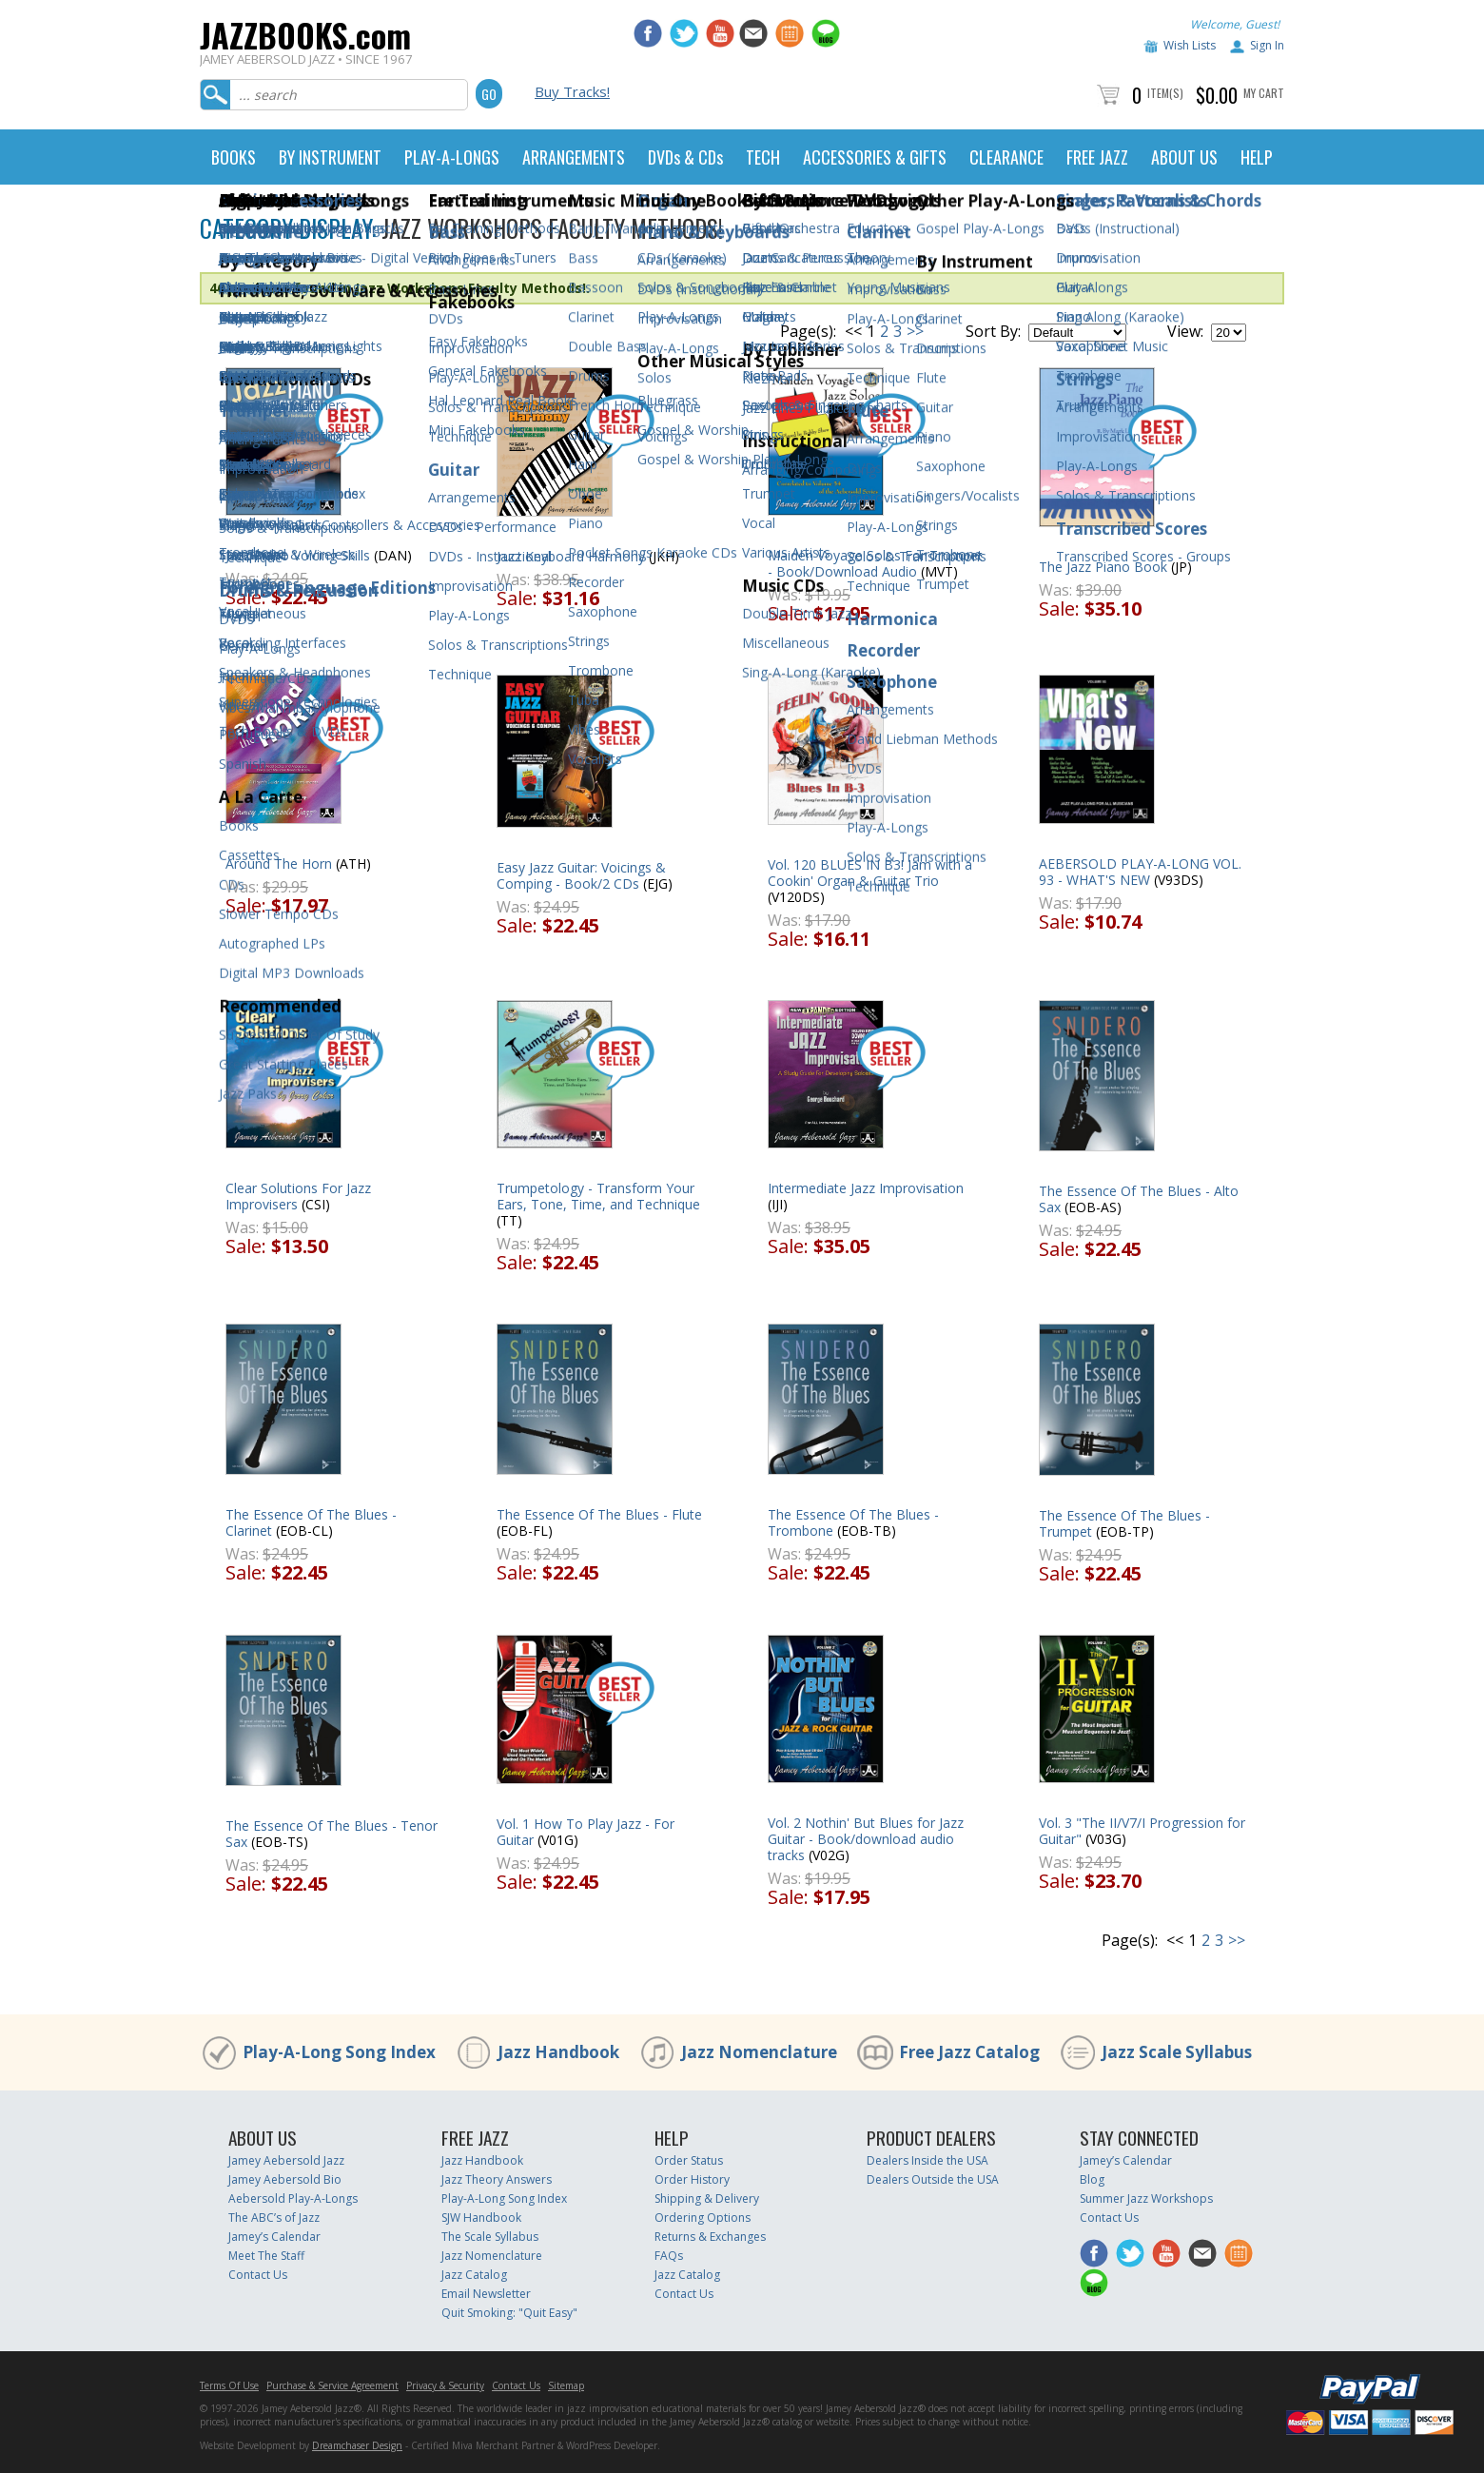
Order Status (688, 2160)
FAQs (668, 2255)
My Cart (1263, 93)
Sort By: (993, 331)
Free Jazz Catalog (969, 2052)
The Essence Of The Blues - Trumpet (1124, 1523)
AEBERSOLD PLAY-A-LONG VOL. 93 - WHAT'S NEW (1140, 871)
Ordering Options (702, 2217)
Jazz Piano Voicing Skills (297, 555)
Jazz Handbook (558, 2052)
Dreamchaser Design (357, 2445)
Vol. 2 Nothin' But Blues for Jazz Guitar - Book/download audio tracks (866, 1839)
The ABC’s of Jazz (274, 2217)
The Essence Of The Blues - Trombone (853, 1522)
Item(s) (1165, 93)
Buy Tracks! (572, 91)
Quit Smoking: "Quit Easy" (509, 2313)
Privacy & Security (445, 2385)
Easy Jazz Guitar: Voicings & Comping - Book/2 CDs (581, 875)
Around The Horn (278, 863)
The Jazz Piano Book (1103, 567)
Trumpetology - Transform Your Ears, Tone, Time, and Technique (598, 1196)
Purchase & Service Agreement (332, 2385)
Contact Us (257, 2275)
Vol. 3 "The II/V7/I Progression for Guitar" (1142, 1831)
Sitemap (566, 2385)
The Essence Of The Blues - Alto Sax (1139, 1199)
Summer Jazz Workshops (1146, 2198)
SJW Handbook (481, 2217)
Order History (692, 2179)
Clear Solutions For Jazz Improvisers (298, 1196)
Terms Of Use (229, 2385)
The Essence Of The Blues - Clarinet (311, 1522)
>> (915, 331)
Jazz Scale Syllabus (1177, 2052)
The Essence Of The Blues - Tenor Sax (331, 1833)
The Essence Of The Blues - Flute (599, 1514)
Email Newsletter (486, 2294)
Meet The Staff (266, 2255)
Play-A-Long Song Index (339, 2052)
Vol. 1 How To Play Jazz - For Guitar (585, 1832)
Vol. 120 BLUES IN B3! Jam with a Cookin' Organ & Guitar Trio (870, 872)
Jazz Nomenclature (759, 2052)
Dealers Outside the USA (933, 2179)
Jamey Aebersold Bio (285, 2179)
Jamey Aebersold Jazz (286, 2160)
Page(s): (808, 331)
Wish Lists (1189, 45)
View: (1185, 331)
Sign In (1267, 45)
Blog (1092, 2179)
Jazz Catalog (474, 2275)
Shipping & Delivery (706, 2198)
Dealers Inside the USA (927, 2160)
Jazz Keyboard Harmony (571, 556)
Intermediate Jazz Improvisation (866, 1188)
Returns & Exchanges (710, 2236)
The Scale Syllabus (489, 2236)
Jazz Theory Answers (496, 2179)
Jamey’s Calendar (274, 2236)
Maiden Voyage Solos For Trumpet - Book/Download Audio (875, 563)
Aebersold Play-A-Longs (293, 2198)
